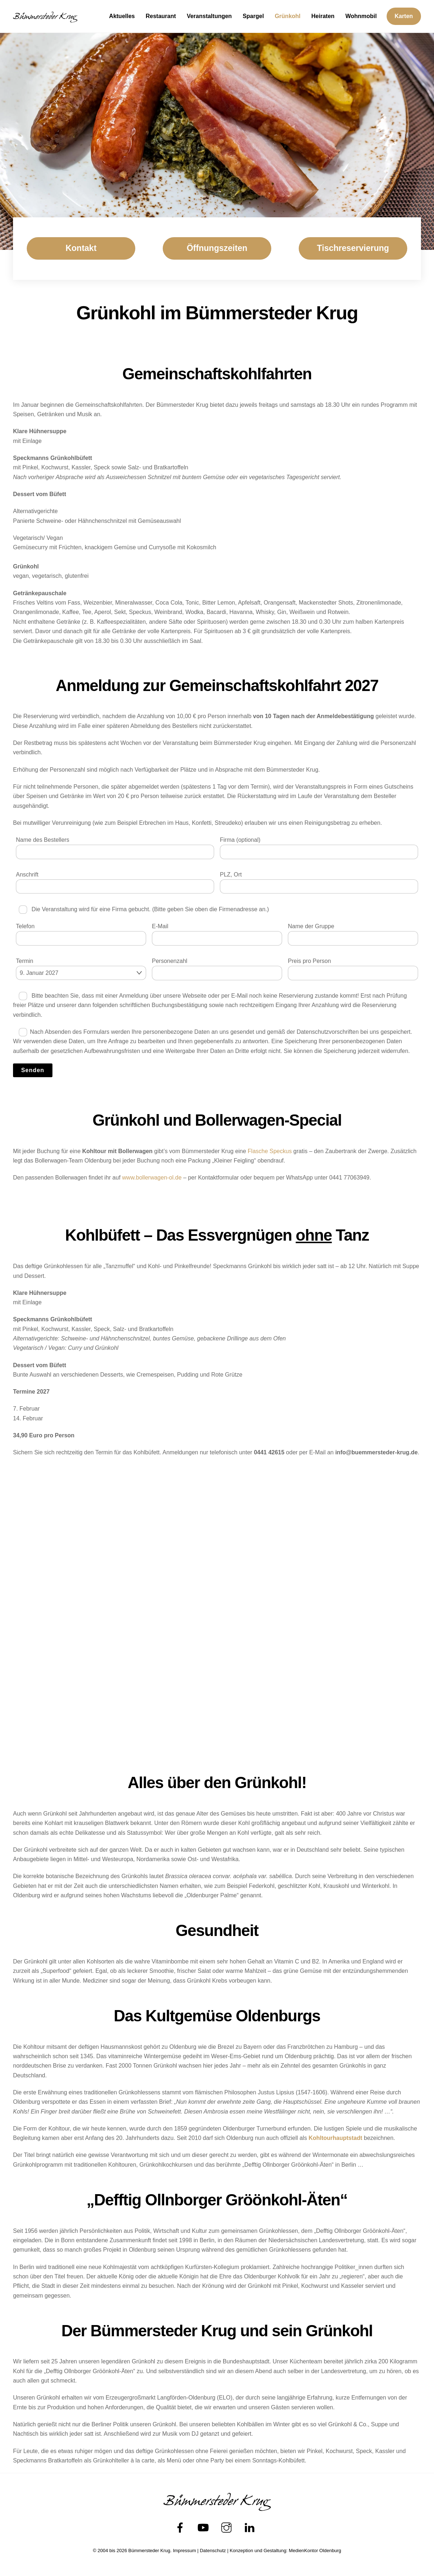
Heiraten (323, 16)
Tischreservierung (353, 248)
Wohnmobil (361, 16)
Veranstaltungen (209, 16)
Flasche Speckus (270, 1151)
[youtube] (204, 2528)
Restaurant (161, 16)
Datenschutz (213, 2550)
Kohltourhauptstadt (335, 2138)
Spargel (253, 16)
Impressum (184, 2550)
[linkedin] (251, 2528)
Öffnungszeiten (217, 248)
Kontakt (81, 248)
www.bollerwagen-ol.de (152, 1177)
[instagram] (228, 2528)
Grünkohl (288, 16)
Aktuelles (122, 16)
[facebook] (181, 2528)
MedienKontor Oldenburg (315, 2550)
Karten (404, 16)
